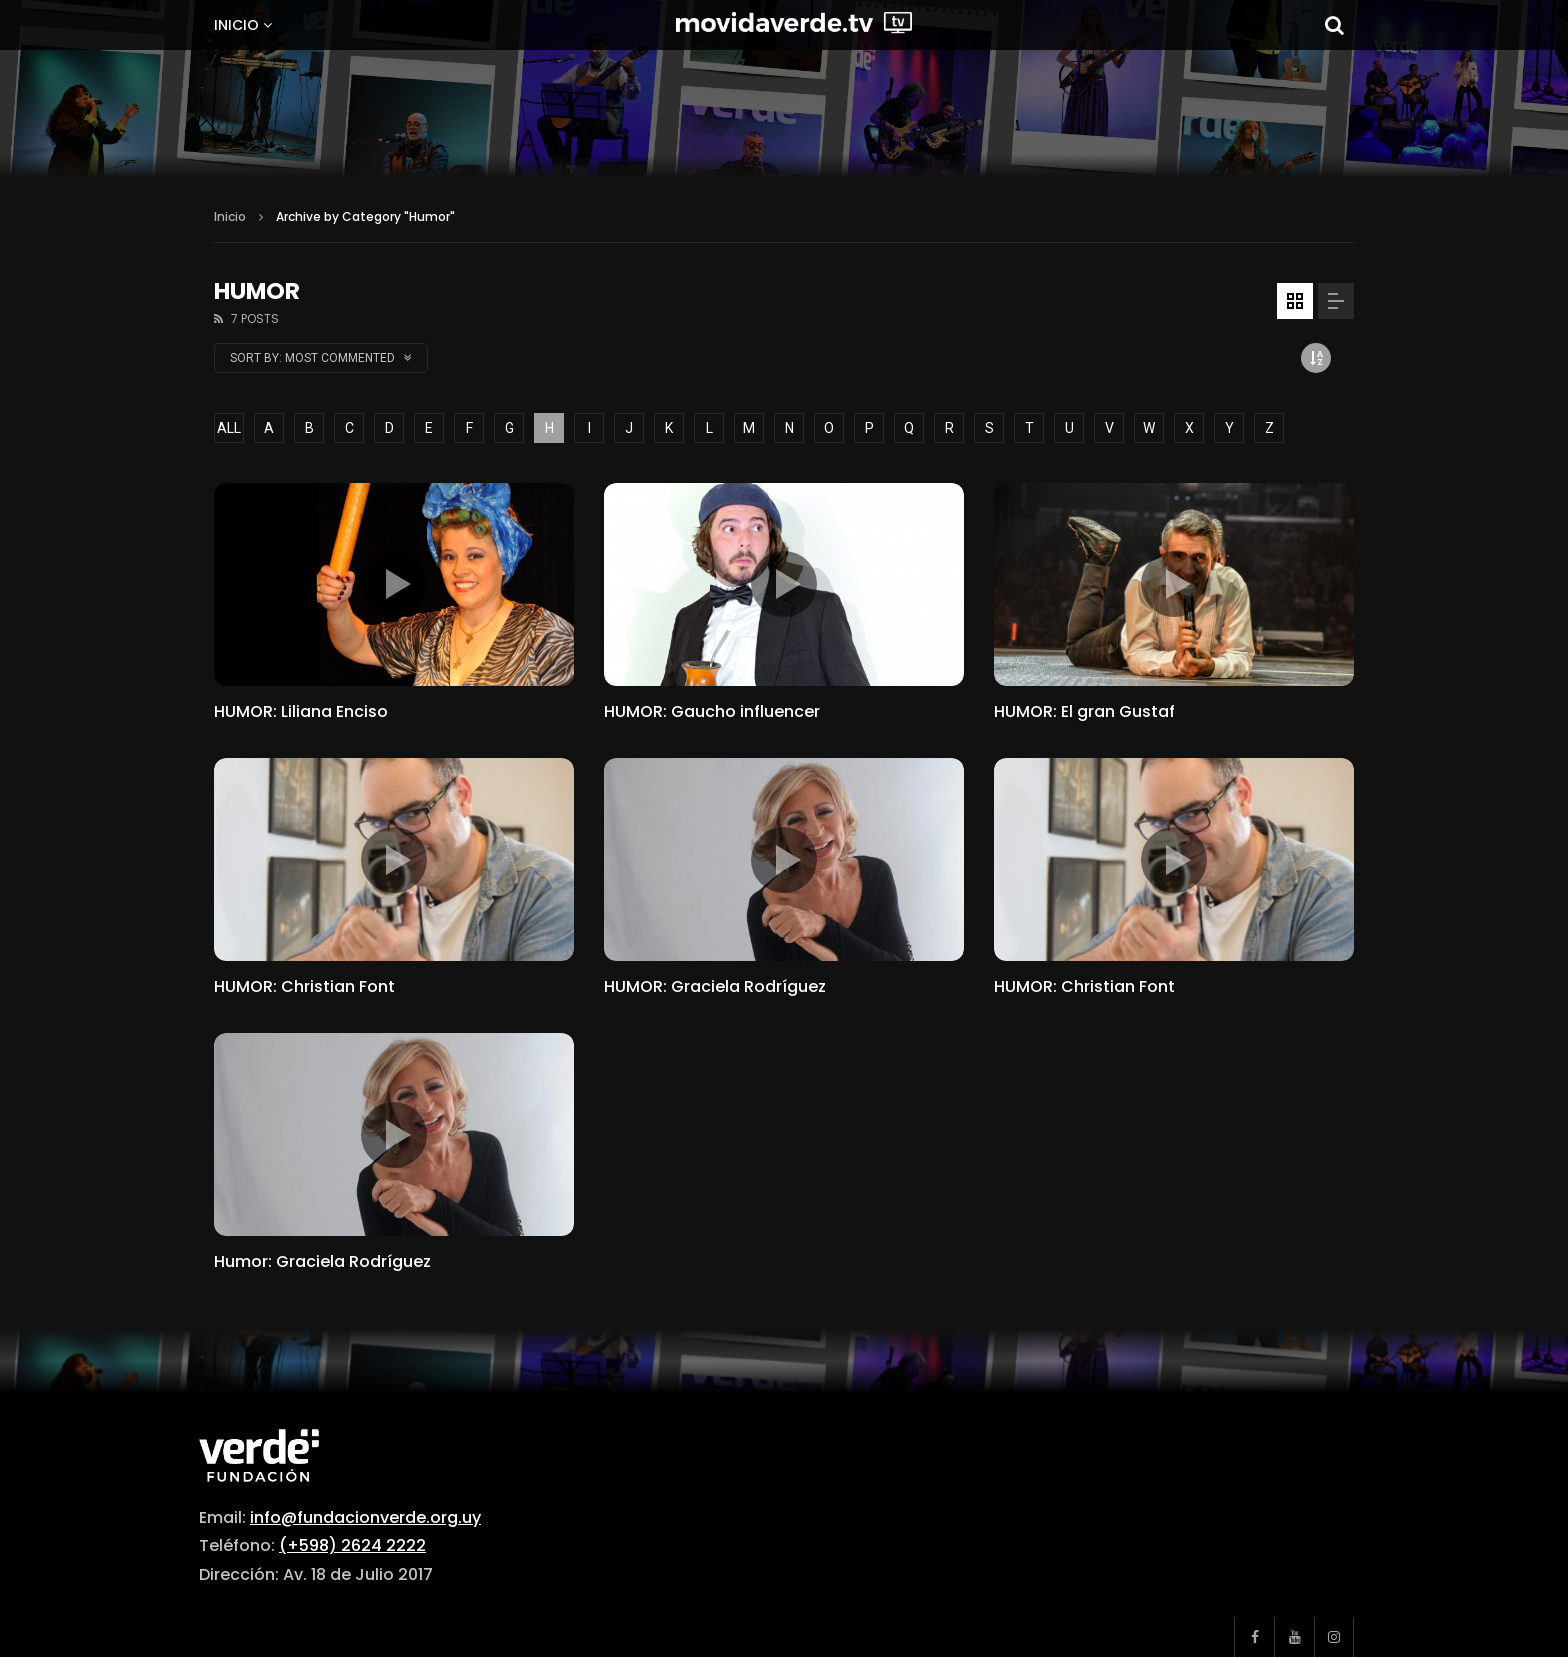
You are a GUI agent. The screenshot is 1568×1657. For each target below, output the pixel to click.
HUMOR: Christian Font (304, 986)
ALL (229, 428)
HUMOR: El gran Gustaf (1084, 711)
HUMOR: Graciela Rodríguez (715, 986)
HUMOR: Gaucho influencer (712, 711)
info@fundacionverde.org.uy (365, 1517)
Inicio (236, 25)
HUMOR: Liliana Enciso (301, 711)
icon (394, 584)
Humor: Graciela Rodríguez (322, 1261)
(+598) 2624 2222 (352, 1545)
